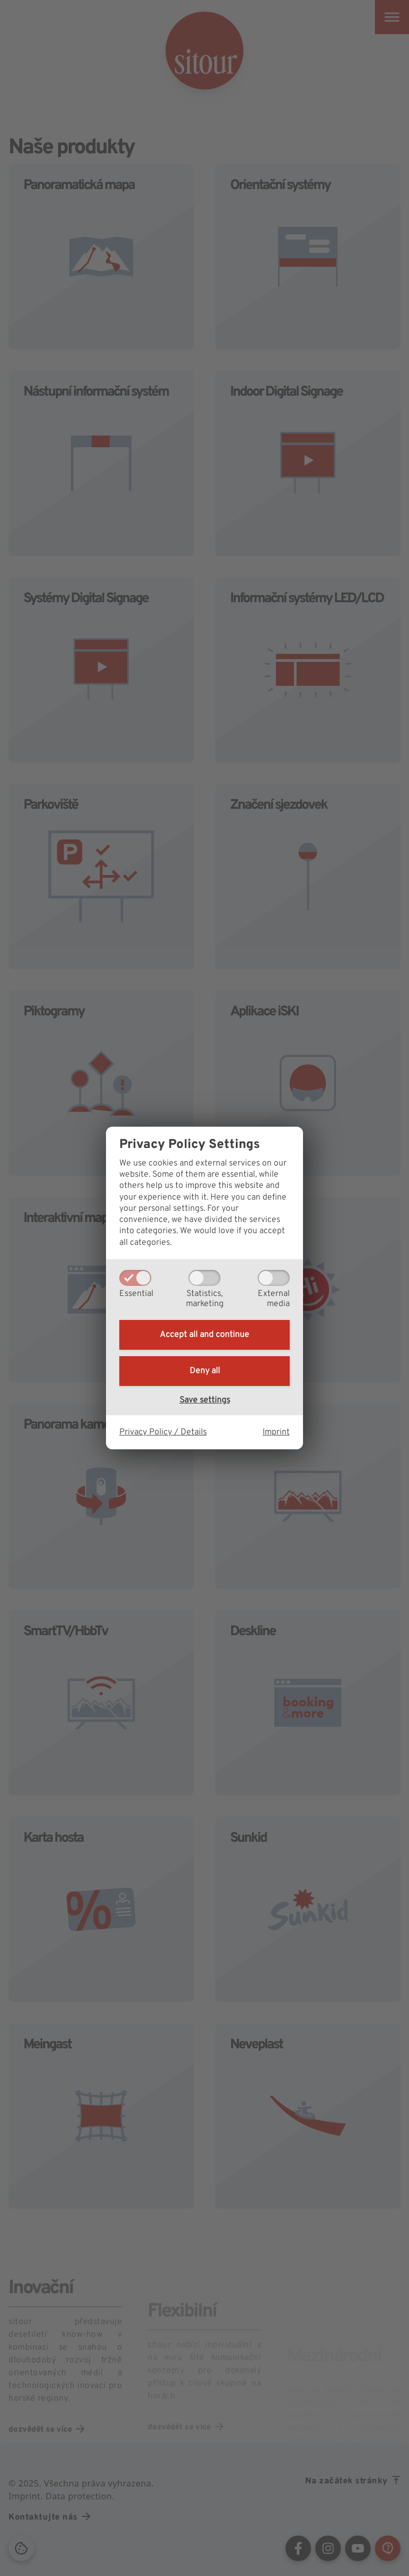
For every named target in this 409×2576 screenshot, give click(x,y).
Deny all (205, 1371)
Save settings (204, 1400)
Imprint (276, 1432)
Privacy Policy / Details (163, 1432)
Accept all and (204, 1335)
